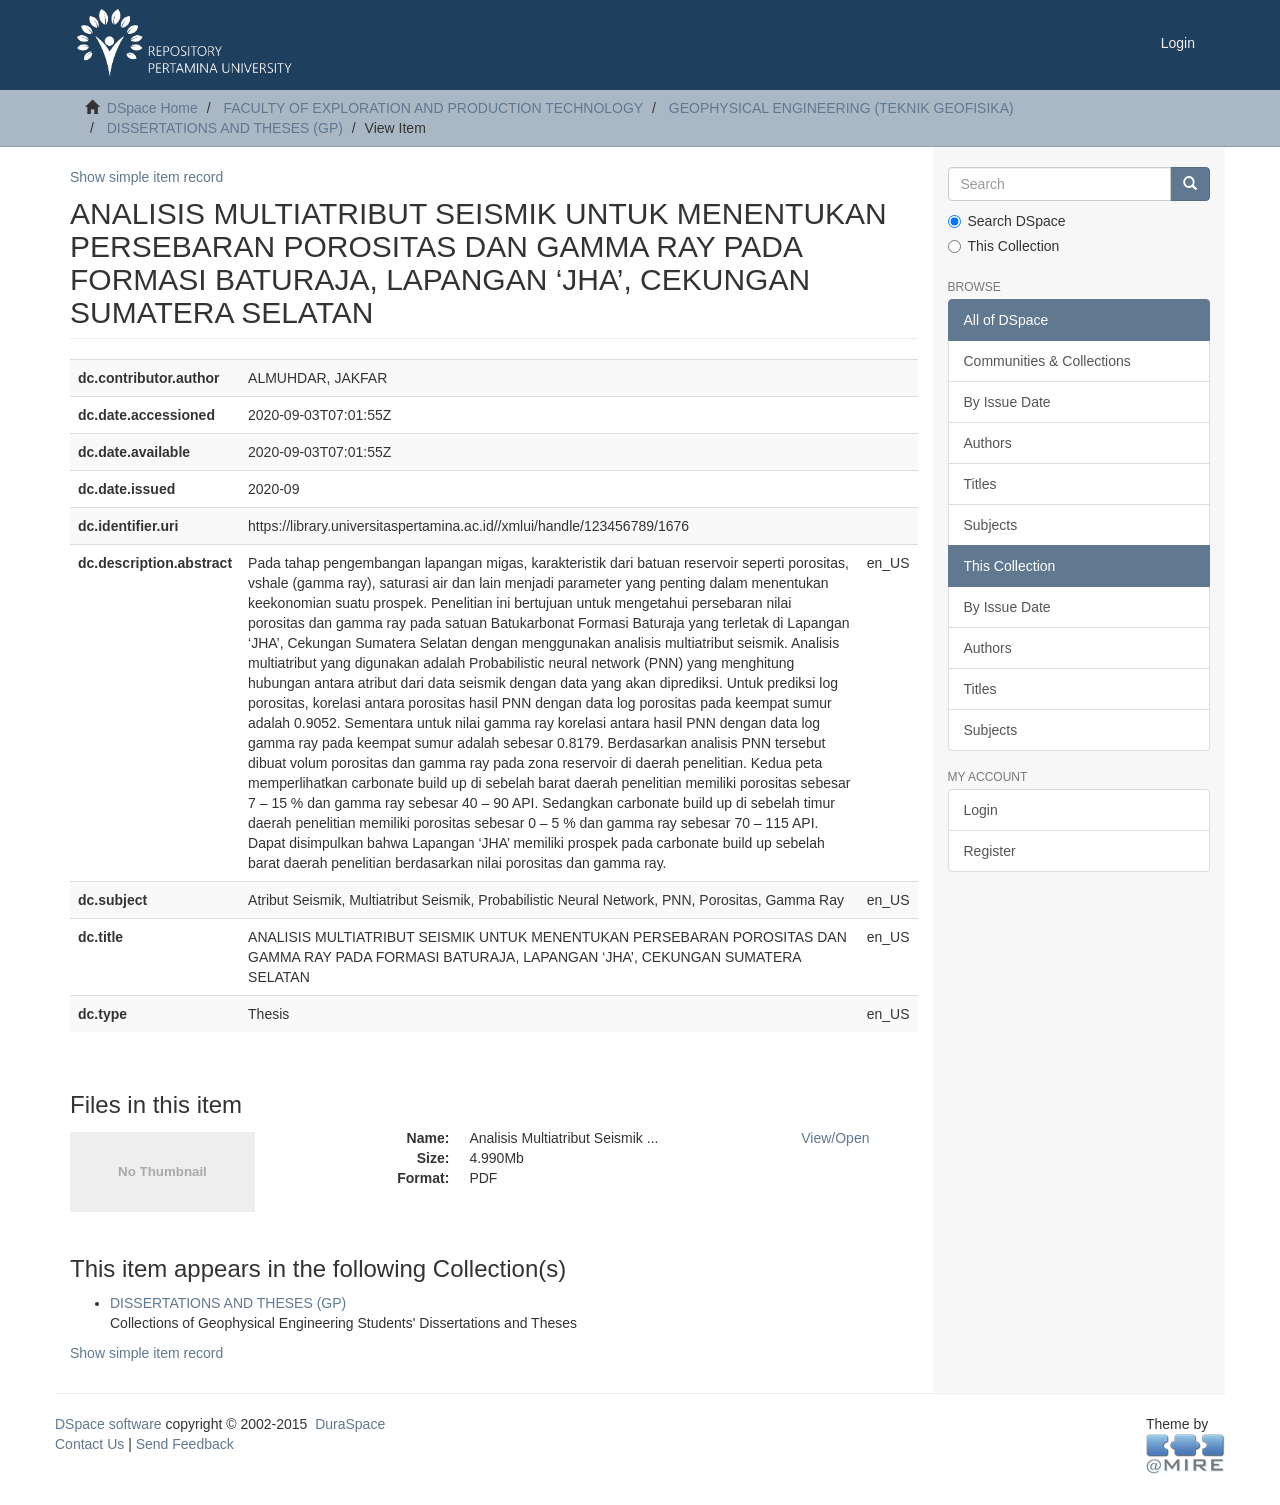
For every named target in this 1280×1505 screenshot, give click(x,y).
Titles (980, 484)
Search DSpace (1007, 221)
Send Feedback (185, 1444)
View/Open (835, 1138)
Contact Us (89, 1444)
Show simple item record (146, 177)
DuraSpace (350, 1424)
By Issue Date (1007, 402)
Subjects (991, 525)
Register (990, 851)
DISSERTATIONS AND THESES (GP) (225, 128)
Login (981, 810)
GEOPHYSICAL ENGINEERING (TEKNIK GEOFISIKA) (841, 108)
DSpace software (108, 1424)
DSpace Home (152, 108)
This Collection (1004, 246)
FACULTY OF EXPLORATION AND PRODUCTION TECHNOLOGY (433, 108)
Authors (988, 443)
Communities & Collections (1047, 361)
